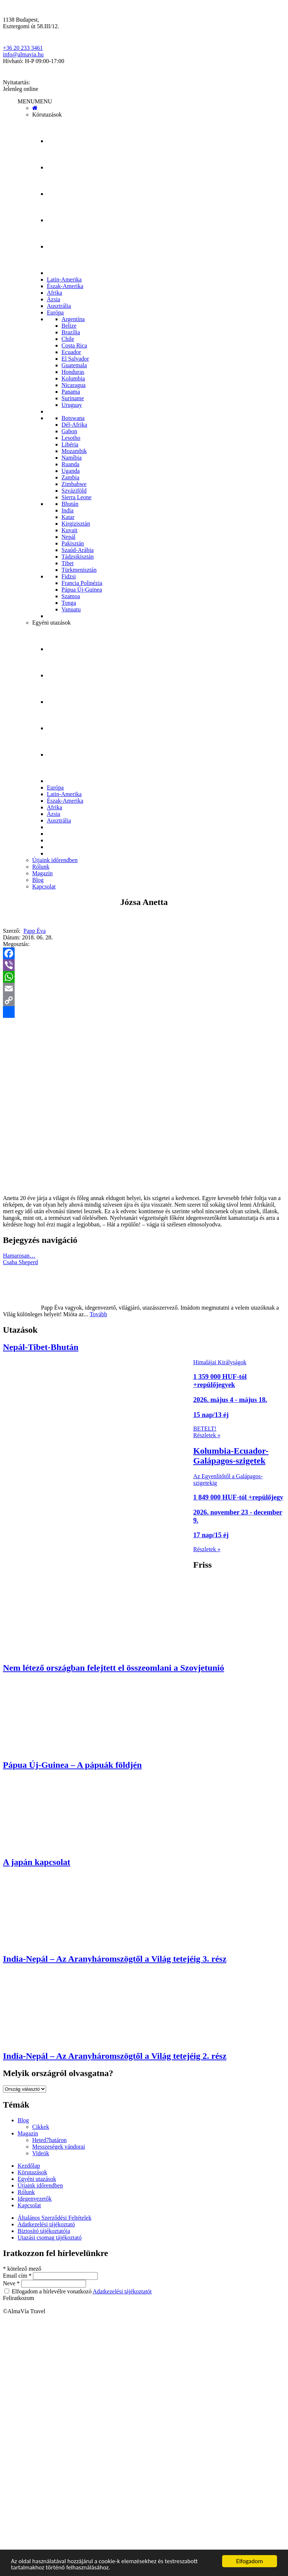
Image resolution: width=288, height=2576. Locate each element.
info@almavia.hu (23, 54)
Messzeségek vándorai (58, 2146)
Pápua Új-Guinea (81, 589)
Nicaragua (73, 385)
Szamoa (70, 596)
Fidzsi (68, 576)
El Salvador (75, 359)
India (67, 510)
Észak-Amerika (65, 286)
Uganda (70, 471)
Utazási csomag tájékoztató (50, 2237)
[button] (35, 101)
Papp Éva (34, 931)
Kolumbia (73, 378)
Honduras (72, 372)
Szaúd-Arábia (77, 550)
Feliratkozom (18, 2298)
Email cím (18, 2276)
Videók (40, 2153)
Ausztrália (59, 306)
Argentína (73, 319)
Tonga (68, 603)
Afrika (54, 293)
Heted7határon (49, 2140)
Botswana (73, 418)
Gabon (69, 431)
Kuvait (69, 530)
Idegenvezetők (35, 2199)
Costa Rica (74, 345)
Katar (68, 517)
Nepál (68, 537)
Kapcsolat (44, 886)
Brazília (70, 332)
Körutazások (47, 114)
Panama (70, 392)
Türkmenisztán (79, 570)
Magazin (42, 873)
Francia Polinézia (81, 583)
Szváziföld (73, 490)
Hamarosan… (19, 1255)
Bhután (69, 504)
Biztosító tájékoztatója (44, 2231)
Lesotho (71, 438)
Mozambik (74, 451)
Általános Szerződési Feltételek (54, 2218)
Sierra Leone (76, 497)
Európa (55, 312)
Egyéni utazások (51, 622)
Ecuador (71, 352)
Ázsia (53, 299)
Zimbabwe (73, 484)
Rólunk (40, 867)
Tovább (98, 1314)
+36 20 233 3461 (23, 48)
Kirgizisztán (75, 523)
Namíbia (71, 458)
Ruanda (70, 464)
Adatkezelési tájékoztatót (122, 2291)
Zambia (70, 477)
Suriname (72, 398)
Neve (12, 2283)
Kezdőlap (29, 2166)
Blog (38, 880)
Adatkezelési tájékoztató (46, 2224)
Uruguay (71, 405)
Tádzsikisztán (77, 556)
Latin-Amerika (64, 279)
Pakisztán (72, 543)
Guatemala (74, 365)
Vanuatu (71, 609)
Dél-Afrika (74, 425)
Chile (67, 339)
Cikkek (40, 2127)
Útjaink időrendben (55, 860)
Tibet (67, 563)
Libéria (69, 444)
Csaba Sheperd (20, 1262)
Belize (68, 326)
